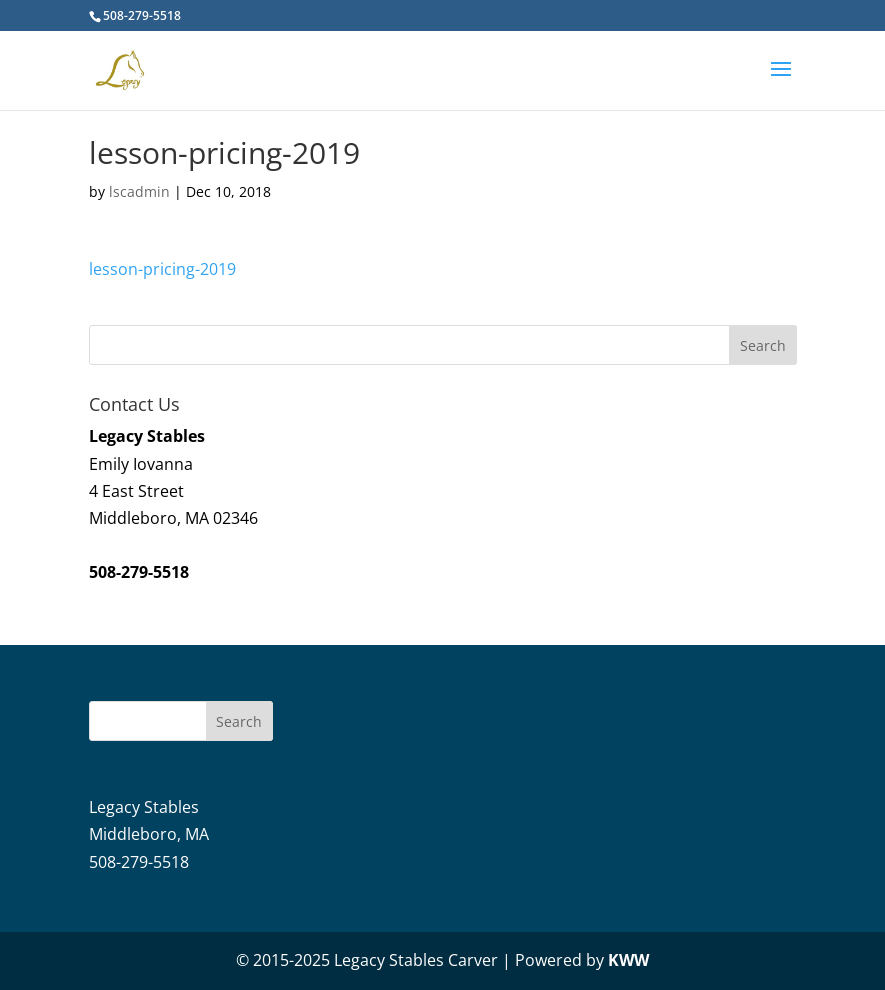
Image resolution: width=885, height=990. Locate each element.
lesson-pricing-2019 (162, 269)
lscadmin (139, 191)
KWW (628, 960)
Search (239, 721)
